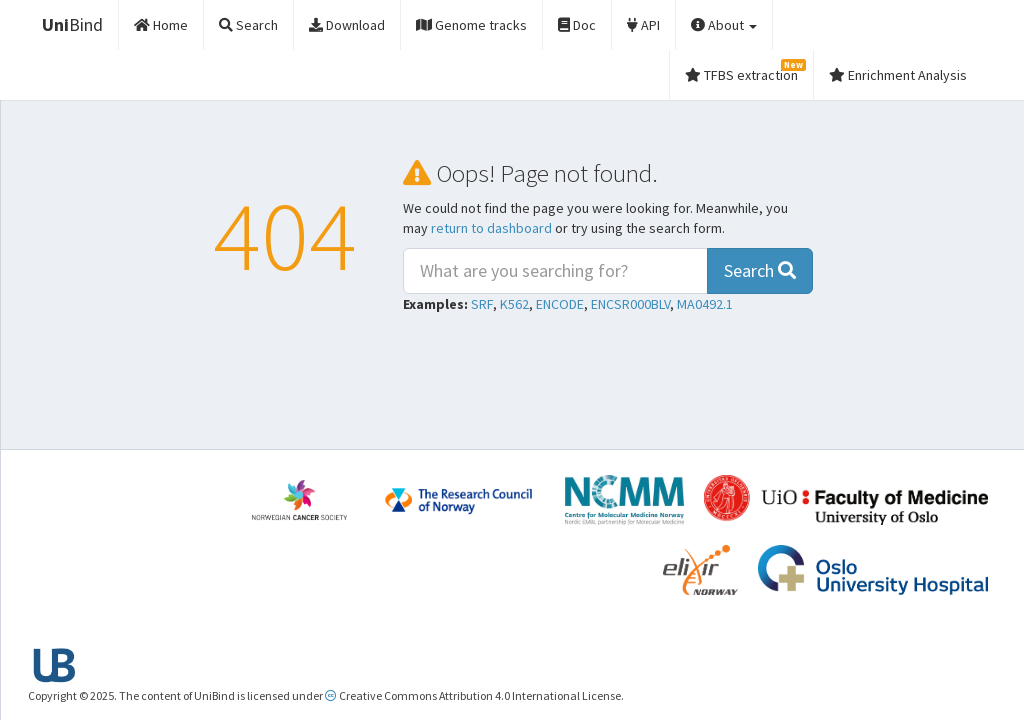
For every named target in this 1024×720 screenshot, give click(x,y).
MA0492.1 (705, 304)
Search (760, 270)
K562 (514, 304)
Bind (72, 24)
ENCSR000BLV (630, 304)
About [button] (724, 25)
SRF (482, 304)
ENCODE (560, 304)
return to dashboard (491, 228)
